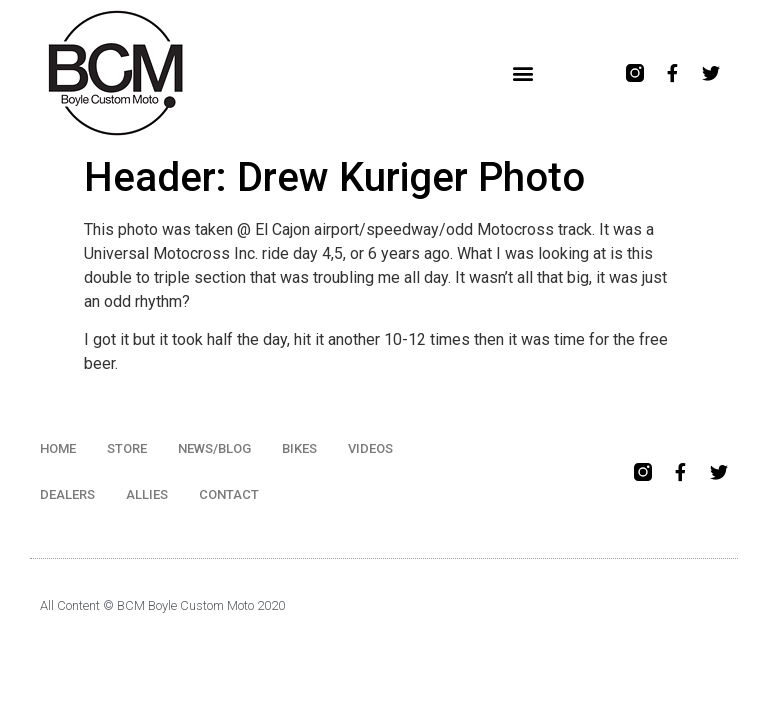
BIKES (299, 448)
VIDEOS (370, 448)
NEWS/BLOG (214, 448)
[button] (523, 73)
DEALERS (67, 494)
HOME (58, 448)
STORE (127, 448)
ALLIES (147, 494)
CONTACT (229, 494)
